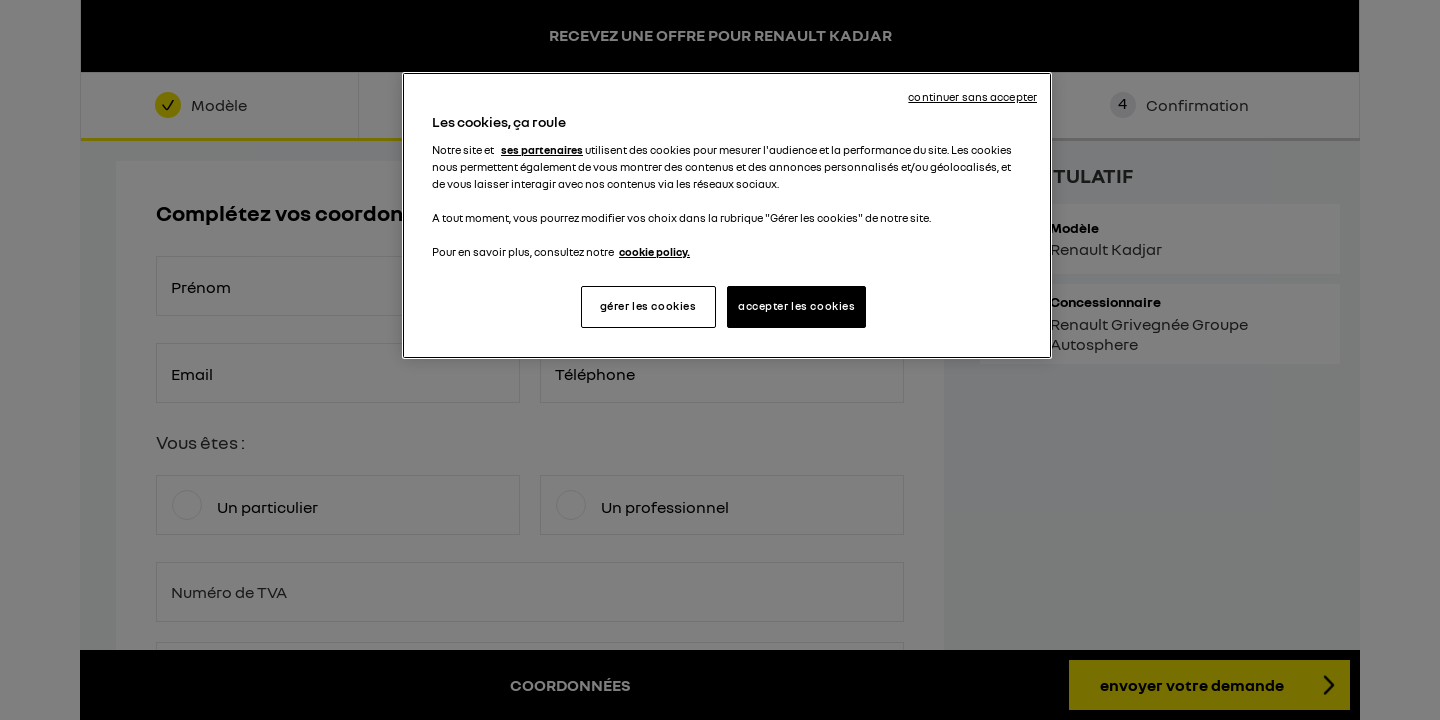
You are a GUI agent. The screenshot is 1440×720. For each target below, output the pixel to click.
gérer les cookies (648, 306)
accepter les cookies (796, 306)
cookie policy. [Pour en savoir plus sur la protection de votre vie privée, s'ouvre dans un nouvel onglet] (654, 252)
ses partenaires (542, 150)
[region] (727, 215)
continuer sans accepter (972, 97)
